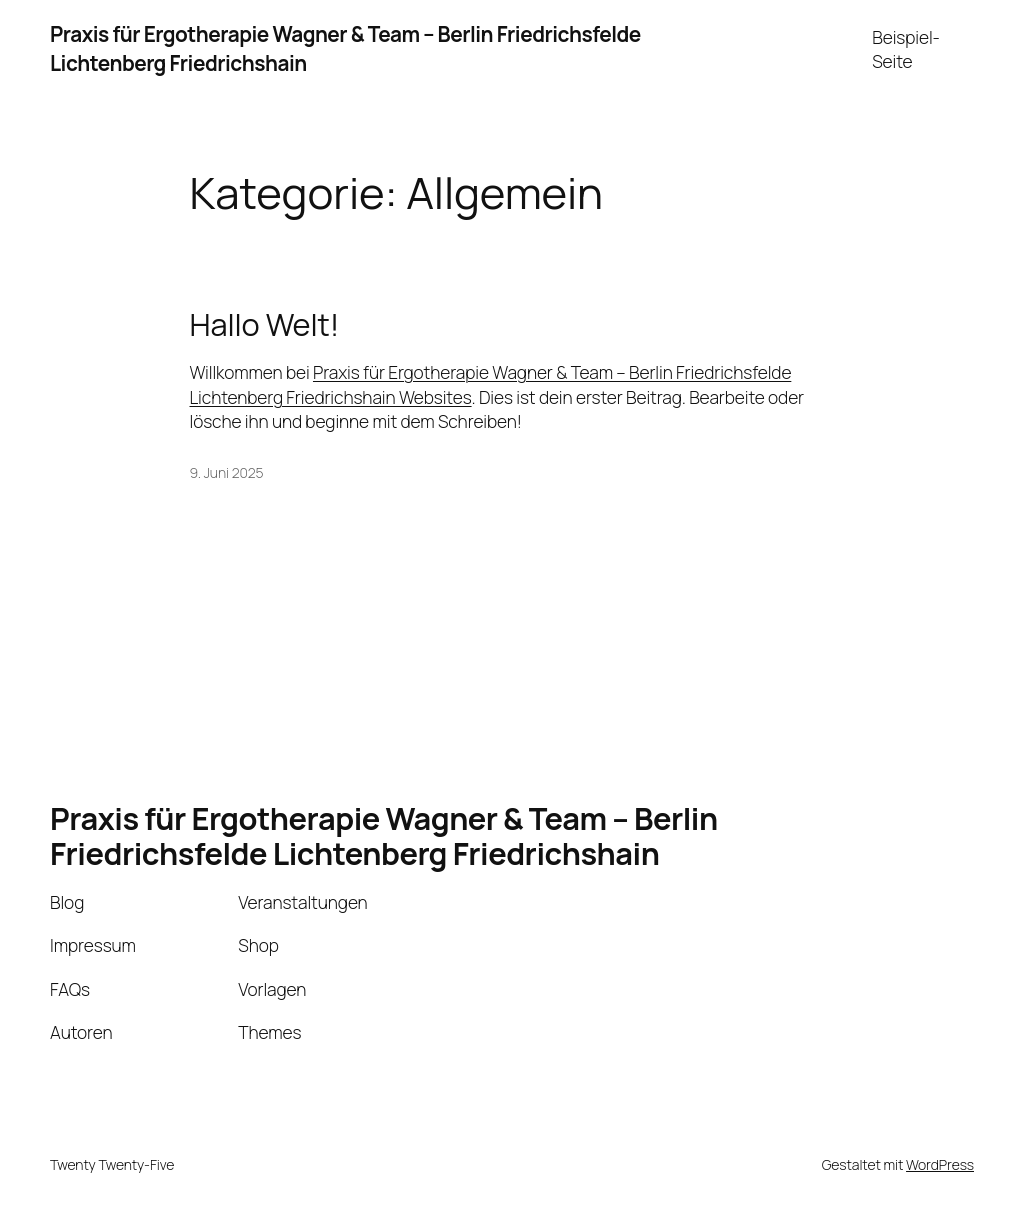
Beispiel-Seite (906, 49)
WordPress (940, 1164)
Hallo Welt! (265, 324)
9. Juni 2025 (227, 472)
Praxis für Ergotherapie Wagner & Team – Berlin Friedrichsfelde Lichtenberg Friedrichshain (384, 835)
